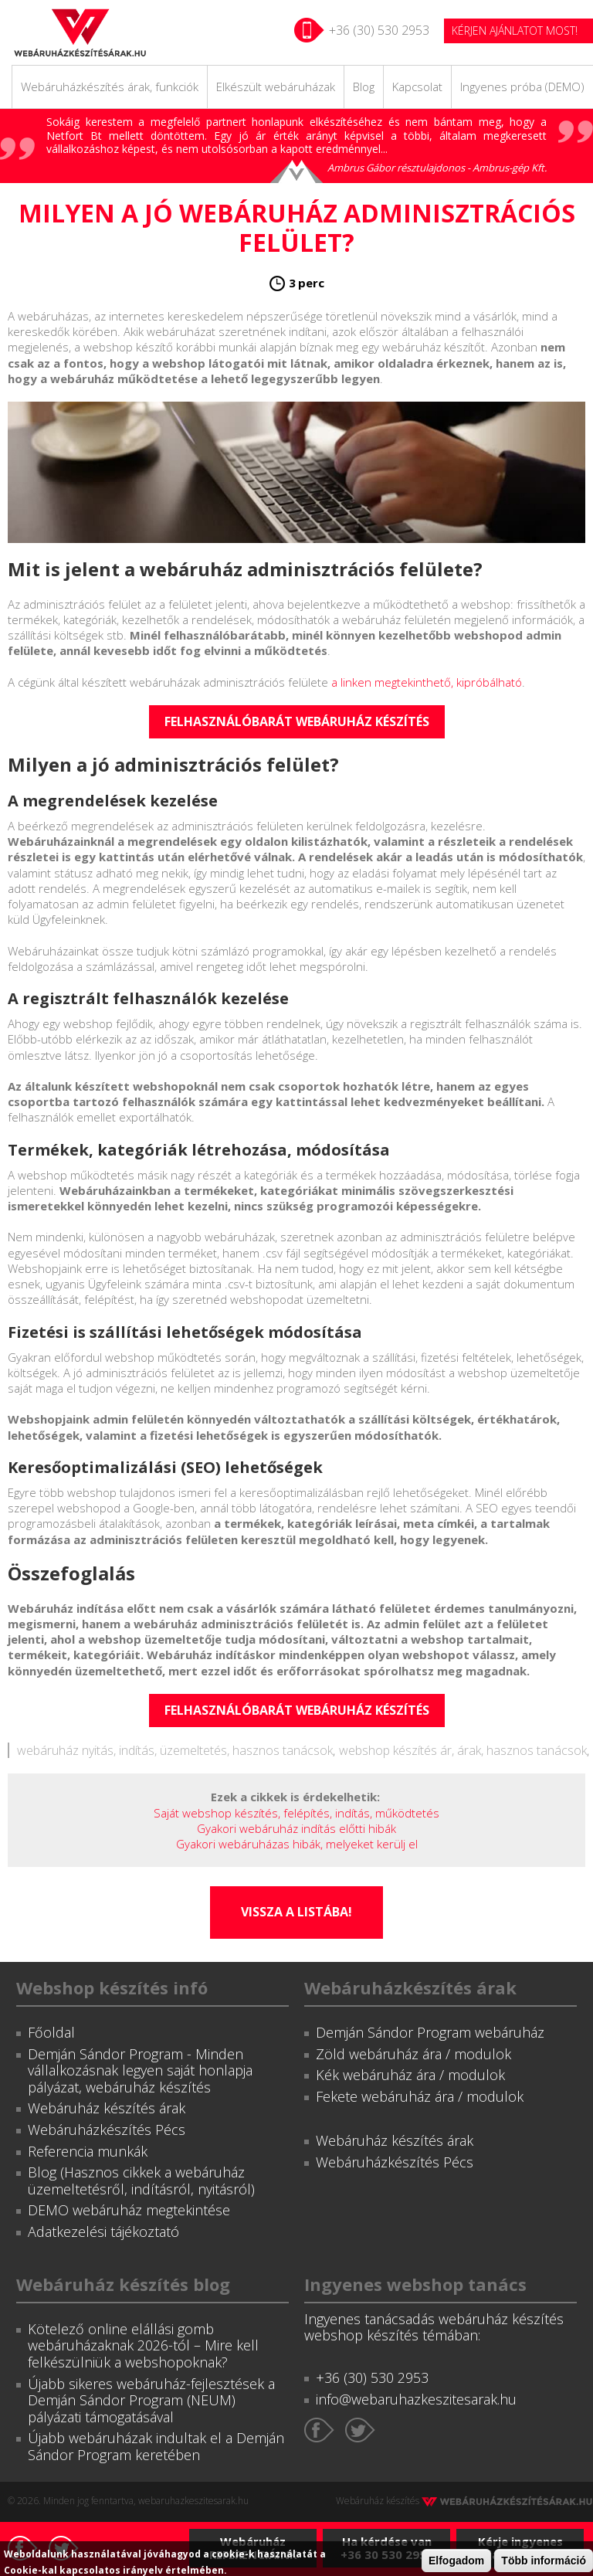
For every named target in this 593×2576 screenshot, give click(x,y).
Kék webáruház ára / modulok (410, 2074)
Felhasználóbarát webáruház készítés (296, 721)
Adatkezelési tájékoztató (103, 2231)
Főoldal (51, 2032)
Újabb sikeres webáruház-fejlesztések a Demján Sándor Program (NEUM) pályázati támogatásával (151, 2400)
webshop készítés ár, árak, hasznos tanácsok (463, 1750)
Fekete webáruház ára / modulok (420, 2096)
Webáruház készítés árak (106, 2108)
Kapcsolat (417, 86)
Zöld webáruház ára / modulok (413, 2054)
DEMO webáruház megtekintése (129, 2210)
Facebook (319, 2430)
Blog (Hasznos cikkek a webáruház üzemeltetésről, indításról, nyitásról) (141, 2180)
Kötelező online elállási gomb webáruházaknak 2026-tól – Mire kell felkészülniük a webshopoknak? (143, 2345)
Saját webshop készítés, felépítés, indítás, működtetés (296, 1813)
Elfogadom (456, 2560)
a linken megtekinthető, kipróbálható (426, 682)
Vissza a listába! (296, 1911)
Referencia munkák (87, 2151)
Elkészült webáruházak (275, 86)
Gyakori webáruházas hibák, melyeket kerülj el (297, 1843)
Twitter (360, 2430)
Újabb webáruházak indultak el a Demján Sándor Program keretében (156, 2446)
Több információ (543, 2560)
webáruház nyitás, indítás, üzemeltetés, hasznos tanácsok (175, 1750)
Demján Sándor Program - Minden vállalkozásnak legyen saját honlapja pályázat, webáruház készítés (140, 2070)
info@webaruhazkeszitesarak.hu (416, 2399)
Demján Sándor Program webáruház (430, 2032)
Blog (363, 86)
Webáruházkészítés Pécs (106, 2129)
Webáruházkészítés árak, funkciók (109, 86)
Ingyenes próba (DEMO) (522, 86)
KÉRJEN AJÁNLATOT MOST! (515, 30)
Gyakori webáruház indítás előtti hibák (296, 1828)
